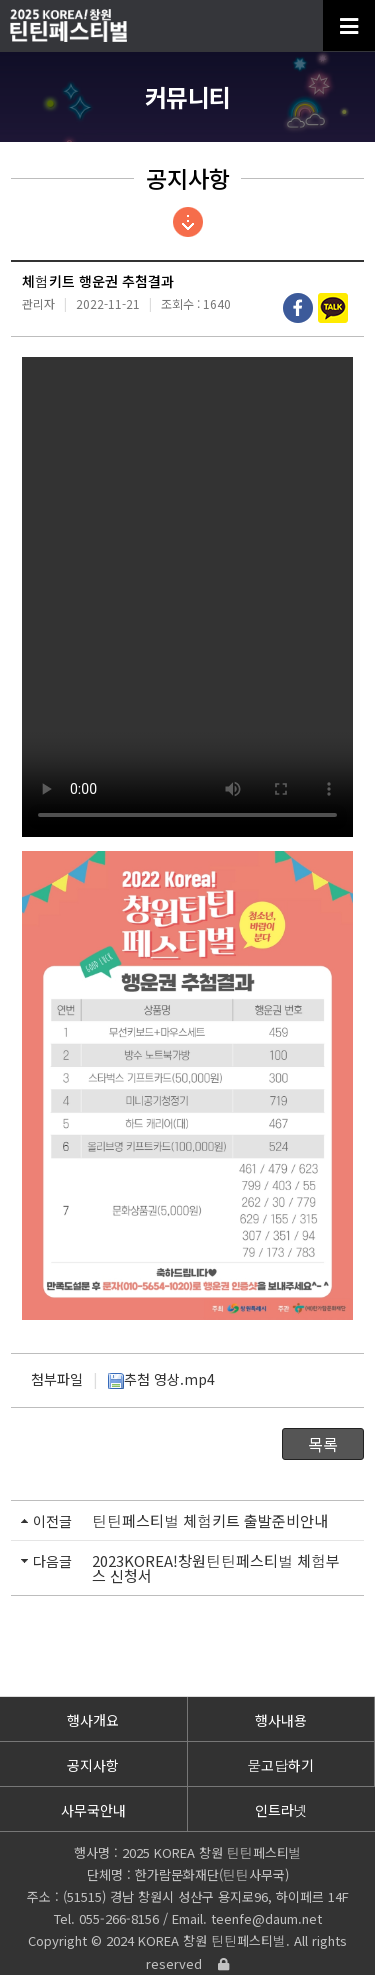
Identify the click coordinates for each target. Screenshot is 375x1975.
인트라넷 (281, 1810)
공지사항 (93, 1765)
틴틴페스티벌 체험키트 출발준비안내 (210, 1520)
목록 (323, 1444)
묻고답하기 (280, 1765)
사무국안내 (93, 1810)
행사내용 (281, 1720)
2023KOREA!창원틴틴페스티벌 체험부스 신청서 (216, 1568)
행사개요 (93, 1720)
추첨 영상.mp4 (161, 1379)
